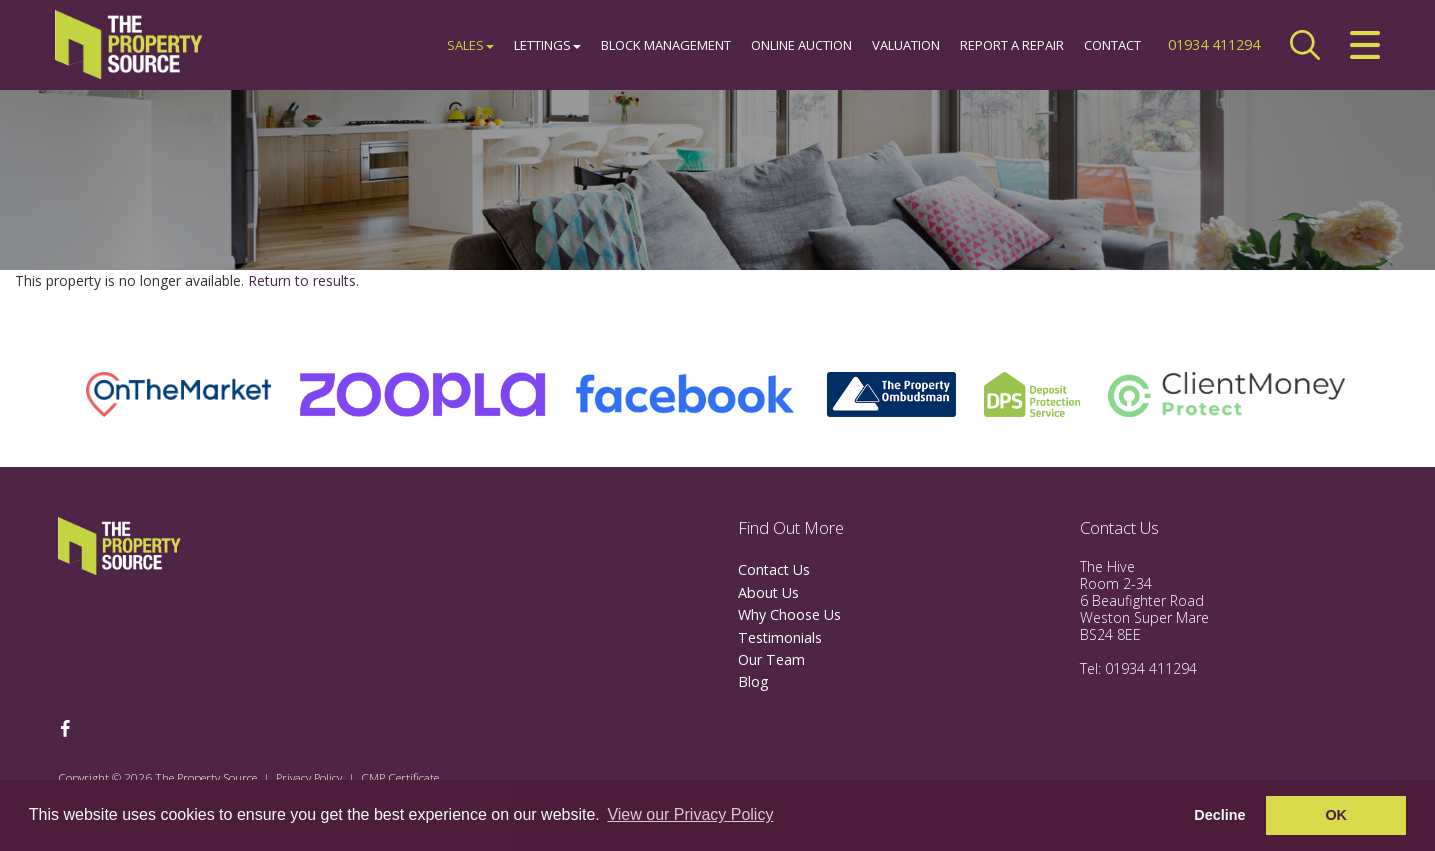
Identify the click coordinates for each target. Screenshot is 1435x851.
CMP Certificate (400, 777)
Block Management (666, 45)
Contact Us (774, 569)
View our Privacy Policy (690, 814)
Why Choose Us (789, 614)
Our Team (771, 659)
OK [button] (1336, 815)
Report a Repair (1012, 45)
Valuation (906, 45)
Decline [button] (1219, 815)
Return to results (302, 280)
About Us (768, 592)
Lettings (547, 45)
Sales (470, 45)
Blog (753, 681)
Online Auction (801, 45)
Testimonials (780, 637)
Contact (1112, 45)
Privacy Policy (309, 777)
